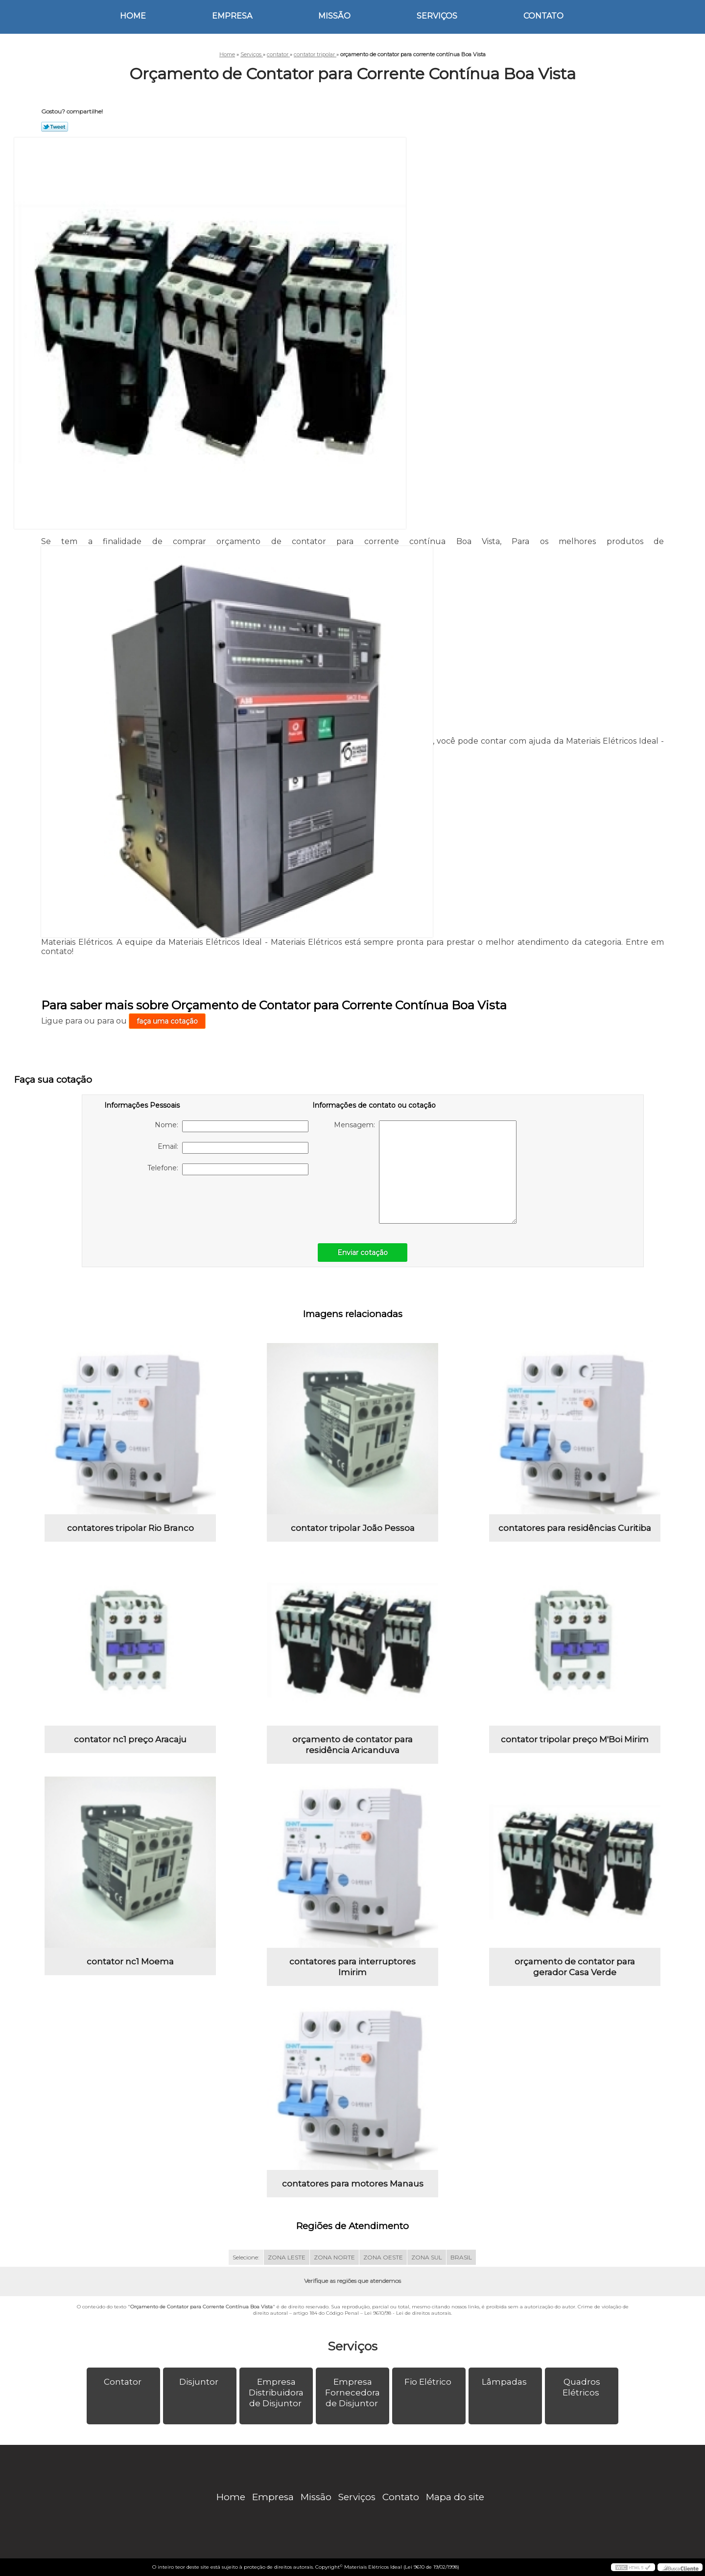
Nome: (231, 1126)
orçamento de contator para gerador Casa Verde (575, 1967)
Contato (543, 16)
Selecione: (246, 2257)
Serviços (437, 16)
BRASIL (461, 2257)
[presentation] (166, 1204)
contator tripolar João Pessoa (353, 1528)
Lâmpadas (505, 2382)
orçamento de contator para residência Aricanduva (352, 1744)
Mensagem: (425, 1172)
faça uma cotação (167, 1021)
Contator (123, 2382)
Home (133, 16)
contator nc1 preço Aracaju (130, 1739)
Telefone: (227, 1169)
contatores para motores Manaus (352, 2183)
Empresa (232, 16)
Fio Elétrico (428, 2382)
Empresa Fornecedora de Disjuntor (352, 2392)
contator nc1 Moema (130, 1961)
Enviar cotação (362, 1252)
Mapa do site (455, 2497)
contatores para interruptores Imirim (352, 1967)
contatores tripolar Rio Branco (130, 1528)
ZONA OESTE (383, 2257)
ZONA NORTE (334, 2257)
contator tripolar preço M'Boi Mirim (575, 1739)
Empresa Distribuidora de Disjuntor (276, 2392)
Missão (334, 16)
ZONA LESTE (287, 2257)
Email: (233, 1148)
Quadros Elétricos (582, 2387)
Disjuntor (199, 2382)
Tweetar (54, 127)
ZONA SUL (426, 2257)
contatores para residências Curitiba (574, 1528)
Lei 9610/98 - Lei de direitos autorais (407, 2313)
